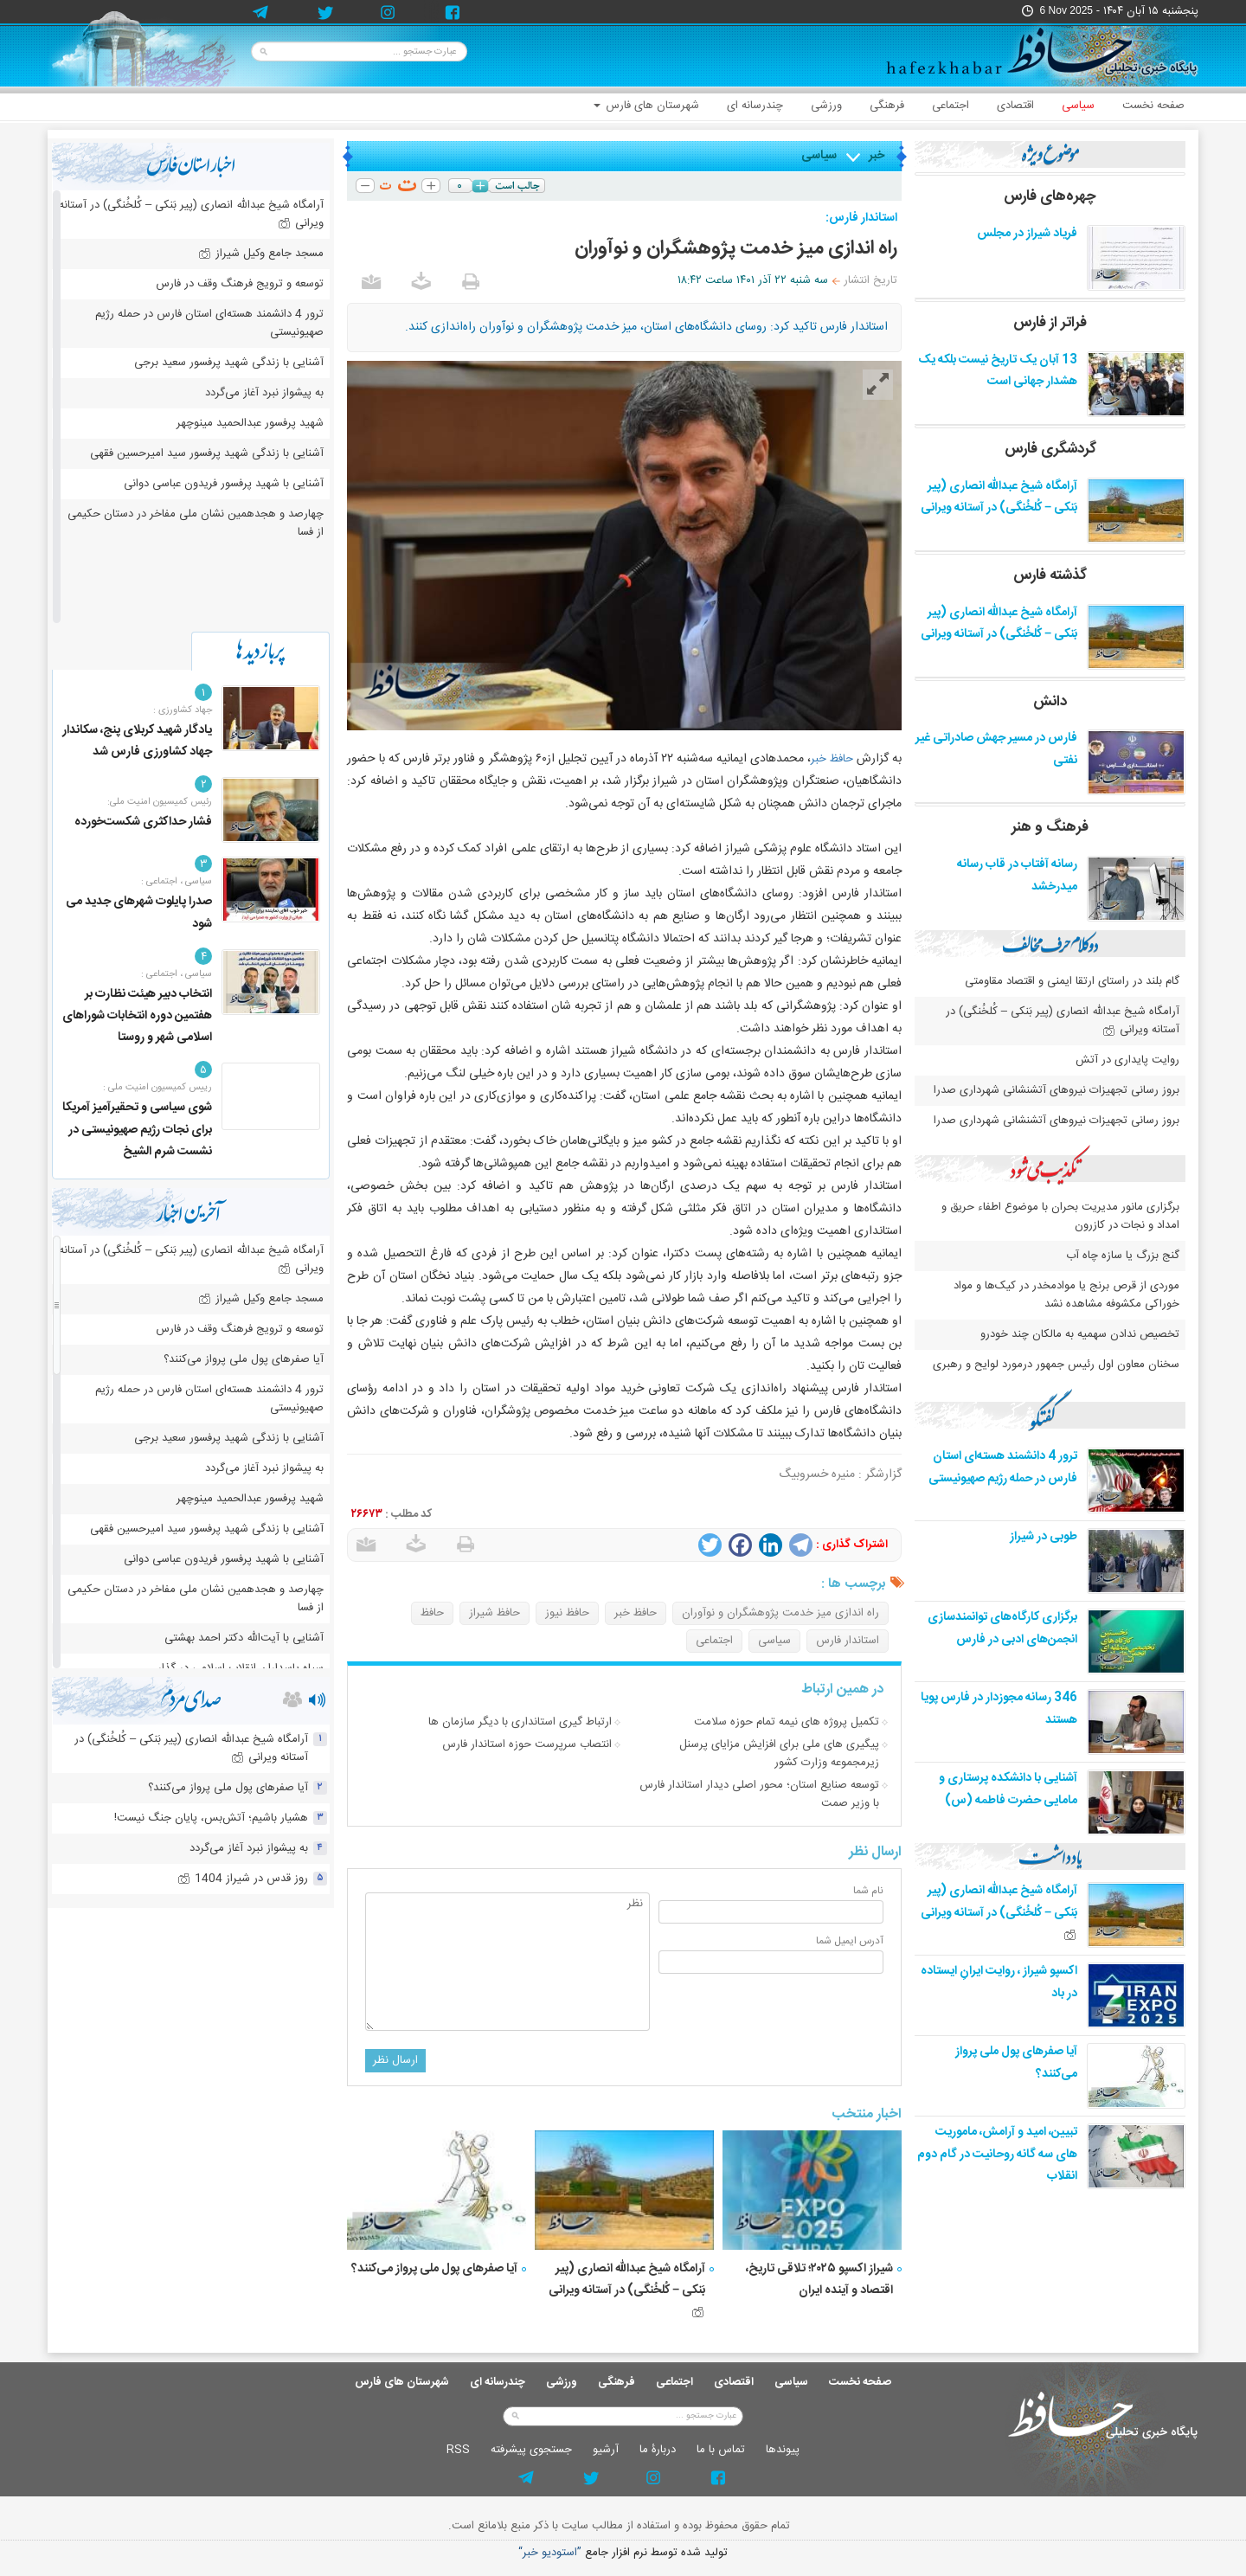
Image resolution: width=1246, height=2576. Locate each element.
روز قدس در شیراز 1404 (242, 1878)
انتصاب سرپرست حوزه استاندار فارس (527, 1744)
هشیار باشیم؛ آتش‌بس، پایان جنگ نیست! (211, 1818)
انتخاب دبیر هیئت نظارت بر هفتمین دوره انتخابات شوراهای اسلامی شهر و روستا (137, 1016)
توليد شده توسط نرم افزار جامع (623, 2553)
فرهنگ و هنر (1050, 827)
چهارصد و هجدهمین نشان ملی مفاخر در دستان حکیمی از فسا (195, 523)
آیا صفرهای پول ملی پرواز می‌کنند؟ (434, 2268)
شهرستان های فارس (646, 105)
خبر (876, 155)
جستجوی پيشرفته (531, 2449)
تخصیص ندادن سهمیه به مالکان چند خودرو (1079, 1334)
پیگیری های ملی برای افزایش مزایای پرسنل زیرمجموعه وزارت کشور (779, 1753)
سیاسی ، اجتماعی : (176, 882)
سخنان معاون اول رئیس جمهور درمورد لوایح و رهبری (1056, 1364)
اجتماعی (950, 105)
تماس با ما (721, 2449)
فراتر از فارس (1050, 323)
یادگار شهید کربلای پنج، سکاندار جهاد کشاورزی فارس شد (137, 741)
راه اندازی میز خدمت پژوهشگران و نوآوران (780, 1612)
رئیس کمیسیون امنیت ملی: (159, 802)
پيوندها (783, 2449)
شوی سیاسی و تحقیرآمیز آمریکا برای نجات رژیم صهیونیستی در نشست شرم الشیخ (137, 1129)
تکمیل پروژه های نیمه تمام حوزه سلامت (786, 1721)
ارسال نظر (395, 2060)
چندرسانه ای (755, 105)
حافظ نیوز (567, 1612)
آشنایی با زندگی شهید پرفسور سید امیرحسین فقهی (207, 453)
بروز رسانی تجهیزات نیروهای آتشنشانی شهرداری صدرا (1056, 1090)
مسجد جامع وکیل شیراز (261, 253)
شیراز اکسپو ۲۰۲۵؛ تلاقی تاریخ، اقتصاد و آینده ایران (819, 2279)
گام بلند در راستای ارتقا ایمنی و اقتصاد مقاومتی (1070, 981)
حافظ (432, 1612)
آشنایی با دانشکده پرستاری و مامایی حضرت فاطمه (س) (1008, 1789)
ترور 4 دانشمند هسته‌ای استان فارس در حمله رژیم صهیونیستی (1002, 1467)
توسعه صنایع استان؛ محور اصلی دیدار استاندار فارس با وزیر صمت (759, 1794)
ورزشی (826, 105)
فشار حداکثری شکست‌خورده (143, 822)
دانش (1050, 702)
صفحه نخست (1153, 105)
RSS (458, 2449)
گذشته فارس (1050, 575)
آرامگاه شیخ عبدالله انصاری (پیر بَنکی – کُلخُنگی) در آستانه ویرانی (627, 2287)
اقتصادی (1015, 105)
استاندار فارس (847, 1640)
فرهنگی (887, 105)
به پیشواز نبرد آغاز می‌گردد (264, 392)
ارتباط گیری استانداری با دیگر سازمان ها (520, 1721)
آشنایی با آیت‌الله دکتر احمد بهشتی (244, 1638)
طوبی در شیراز (1043, 1536)
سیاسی (1078, 105)
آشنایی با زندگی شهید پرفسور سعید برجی (229, 362)
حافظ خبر (832, 758)
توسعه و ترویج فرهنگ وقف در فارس (240, 283)
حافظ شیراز (494, 1612)
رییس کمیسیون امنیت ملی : (157, 1087)
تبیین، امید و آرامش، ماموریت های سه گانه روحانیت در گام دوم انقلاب (997, 2154)
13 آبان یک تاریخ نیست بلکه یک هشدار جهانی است (997, 371)
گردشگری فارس (1050, 449)
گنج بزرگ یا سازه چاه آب (1122, 1255)
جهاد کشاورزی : (182, 710)
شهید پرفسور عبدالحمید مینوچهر (250, 423)
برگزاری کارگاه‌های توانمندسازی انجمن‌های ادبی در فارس (1002, 1628)
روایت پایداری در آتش (1127, 1060)
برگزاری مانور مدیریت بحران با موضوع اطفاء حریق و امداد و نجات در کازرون (1060, 1216)
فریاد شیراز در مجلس (1027, 233)
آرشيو (606, 2449)
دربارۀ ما (657, 2449)
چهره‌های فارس (1050, 196)
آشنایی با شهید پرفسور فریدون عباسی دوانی (224, 483)
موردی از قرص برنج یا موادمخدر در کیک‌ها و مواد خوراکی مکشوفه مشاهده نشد (1066, 1295)
